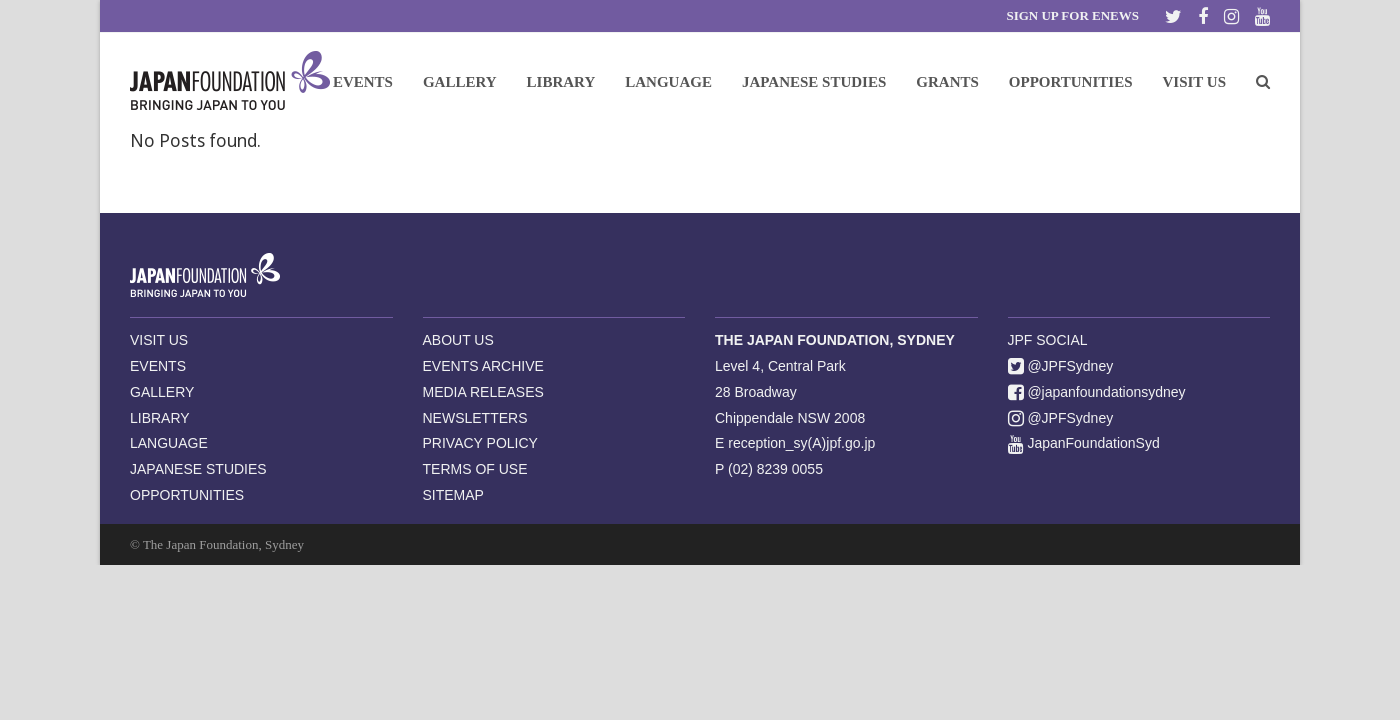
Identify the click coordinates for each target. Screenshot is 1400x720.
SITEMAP (453, 495)
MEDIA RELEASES (483, 392)
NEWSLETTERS (475, 418)
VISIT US (159, 340)
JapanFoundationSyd (1084, 443)
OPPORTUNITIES (187, 495)
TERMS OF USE (475, 469)
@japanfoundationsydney (1097, 392)
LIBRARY (160, 418)
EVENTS (158, 366)
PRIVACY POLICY (480, 443)
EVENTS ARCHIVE (483, 366)
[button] (1263, 81)
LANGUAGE (169, 443)
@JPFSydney (1061, 366)
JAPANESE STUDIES (198, 469)
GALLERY (162, 392)
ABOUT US (458, 340)
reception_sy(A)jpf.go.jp (801, 443)
